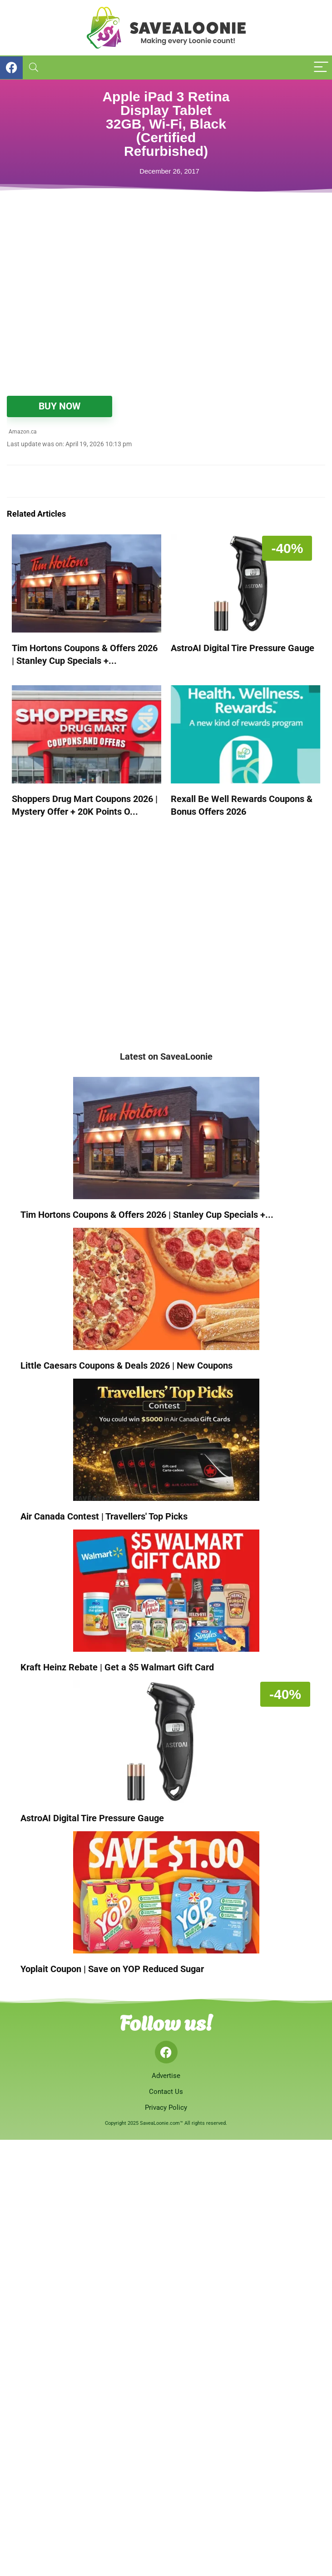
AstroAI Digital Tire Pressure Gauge (242, 648)
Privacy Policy (166, 2107)
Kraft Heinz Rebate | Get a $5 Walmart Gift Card (117, 1667)
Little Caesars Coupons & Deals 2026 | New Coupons (126, 1365)
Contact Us (166, 2092)
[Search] (34, 67)
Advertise (166, 2076)
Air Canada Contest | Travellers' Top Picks (104, 1516)
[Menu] (321, 67)
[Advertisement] (120, 318)
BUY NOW (59, 406)
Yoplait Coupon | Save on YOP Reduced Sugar (112, 1968)
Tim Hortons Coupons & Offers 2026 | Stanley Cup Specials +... (146, 1214)
